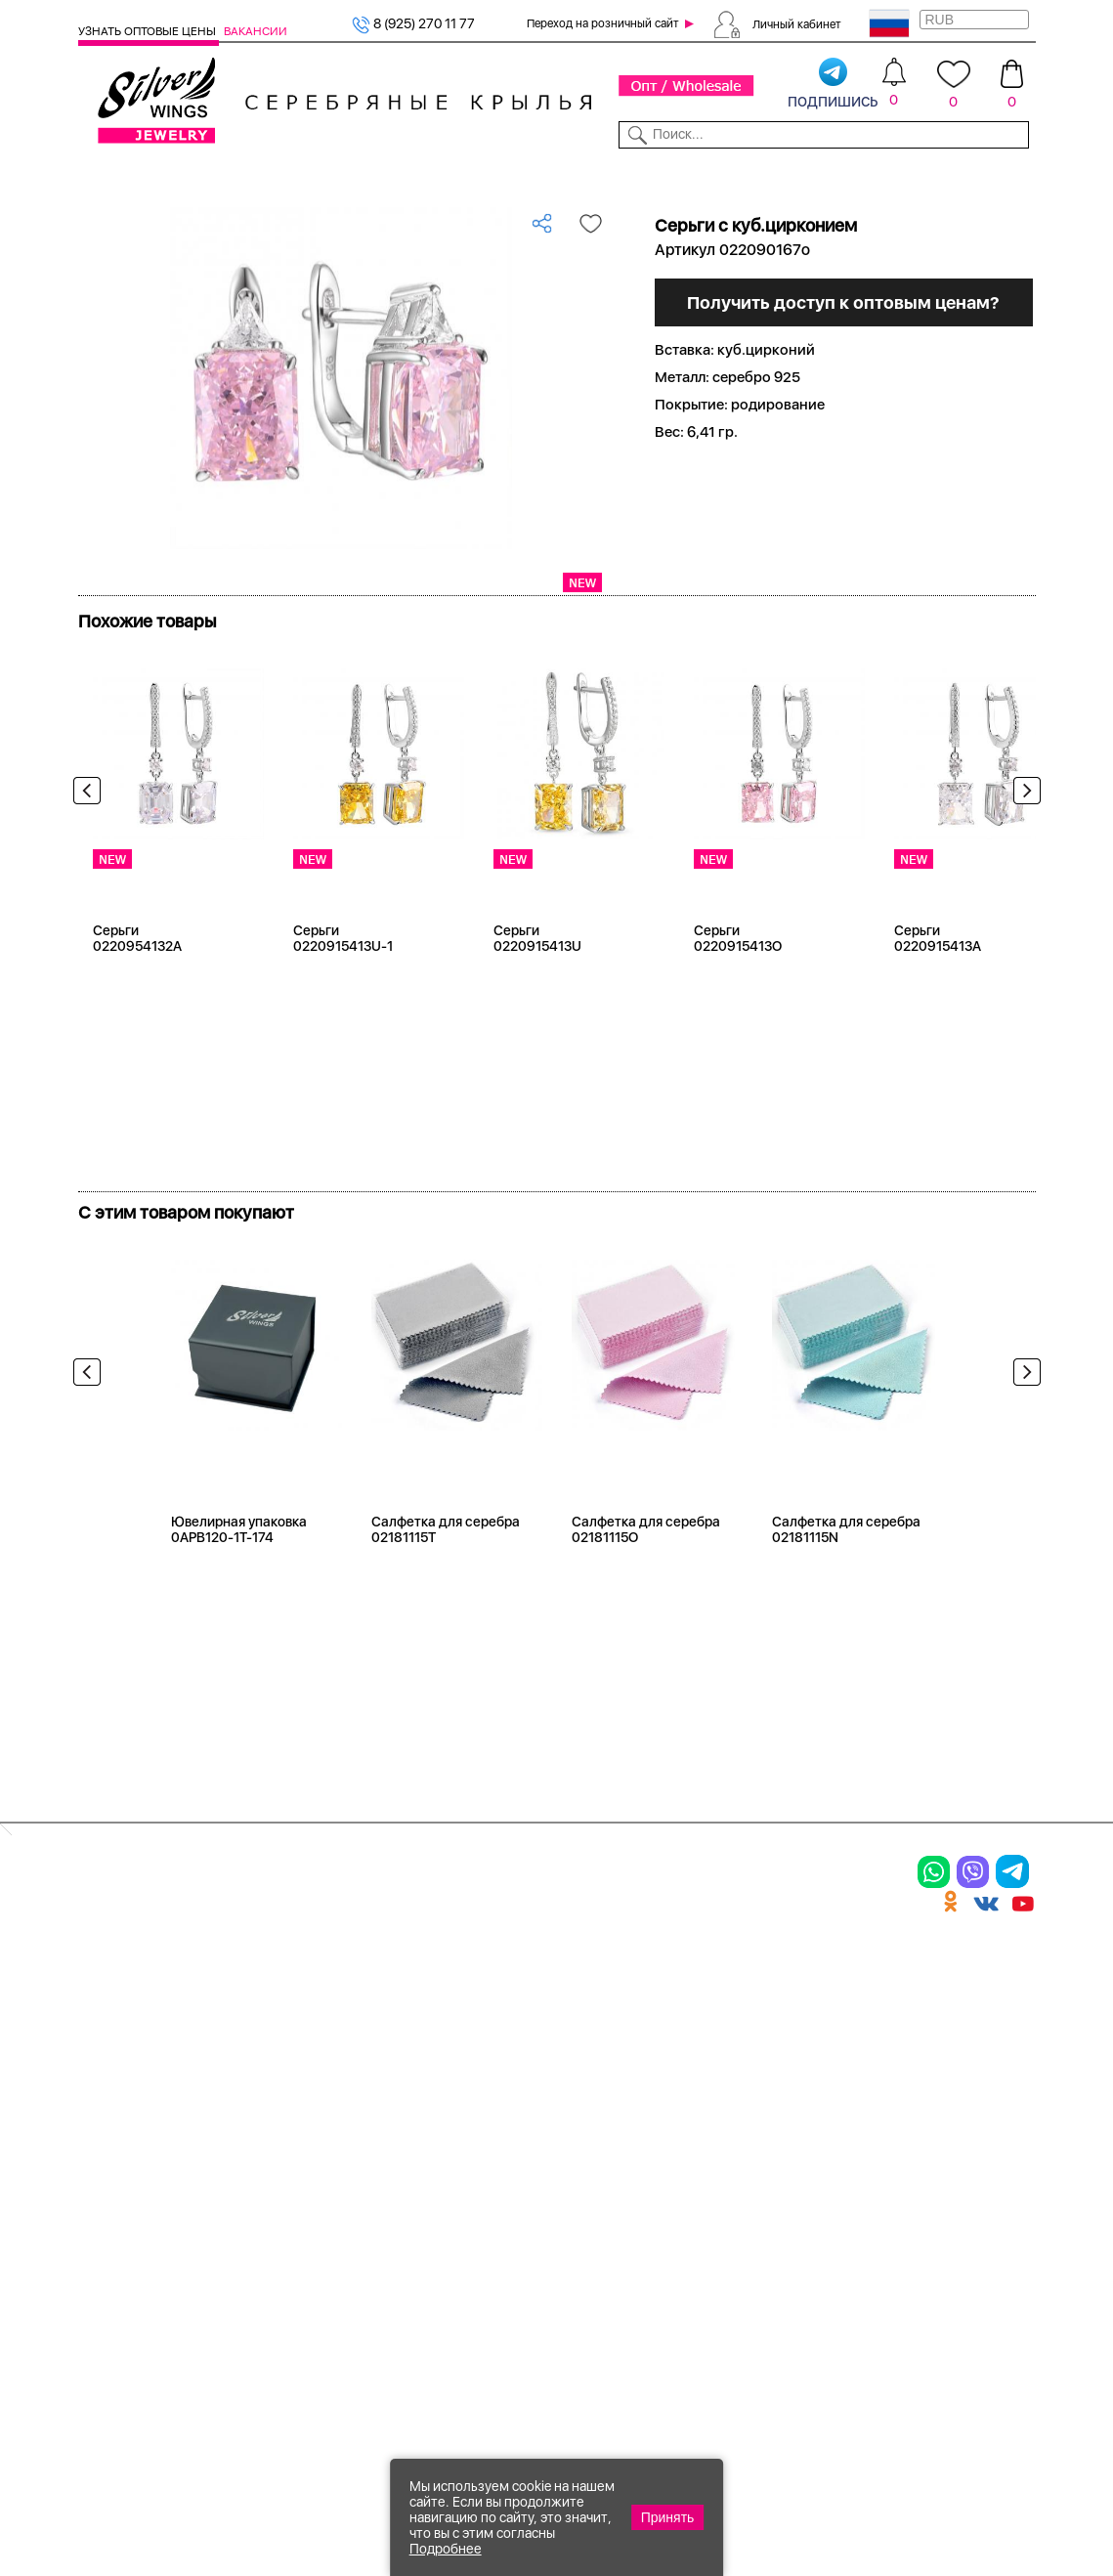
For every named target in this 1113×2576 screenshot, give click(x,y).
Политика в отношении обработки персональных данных (622, 2270)
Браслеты (278, 2003)
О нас (753, 2072)
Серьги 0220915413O (738, 1007)
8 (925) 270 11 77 (413, 23)
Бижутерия (385, 174)
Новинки (311, 174)
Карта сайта (778, 2227)
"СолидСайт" (419, 2373)
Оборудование (930, 174)
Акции (592, 2072)
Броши (267, 2072)
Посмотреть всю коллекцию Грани (223, 656)
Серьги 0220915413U (537, 1007)
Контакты (755, 174)
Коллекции (465, 174)
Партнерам (545, 174)
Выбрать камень (186, 174)
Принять (668, 2517)
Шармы (106, 2158)
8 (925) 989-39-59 (949, 2470)
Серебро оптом (187, 204)
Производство (624, 2003)
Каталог (103, 174)
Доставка (685, 174)
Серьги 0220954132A (137, 1007)
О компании (835, 174)
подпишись (833, 84)
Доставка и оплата (803, 2003)
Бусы (260, 2139)
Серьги (105, 2091)
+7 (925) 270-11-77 (753, 2470)
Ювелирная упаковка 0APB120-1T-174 (239, 1598)
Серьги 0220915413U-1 (343, 1007)
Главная (102, 204)
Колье (264, 2037)
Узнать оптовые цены (148, 31)
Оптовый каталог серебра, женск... (360, 204)
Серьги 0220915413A (937, 1007)
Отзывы (1012, 174)
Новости (616, 174)
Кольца (106, 2057)
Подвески (116, 2124)
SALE (260, 174)
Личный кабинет (796, 23)
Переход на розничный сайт (603, 23)
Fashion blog (777, 2193)
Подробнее (445, 2548)
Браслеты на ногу (308, 2105)
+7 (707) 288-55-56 (927, 2504)
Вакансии (255, 31)
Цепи (425, 2003)
